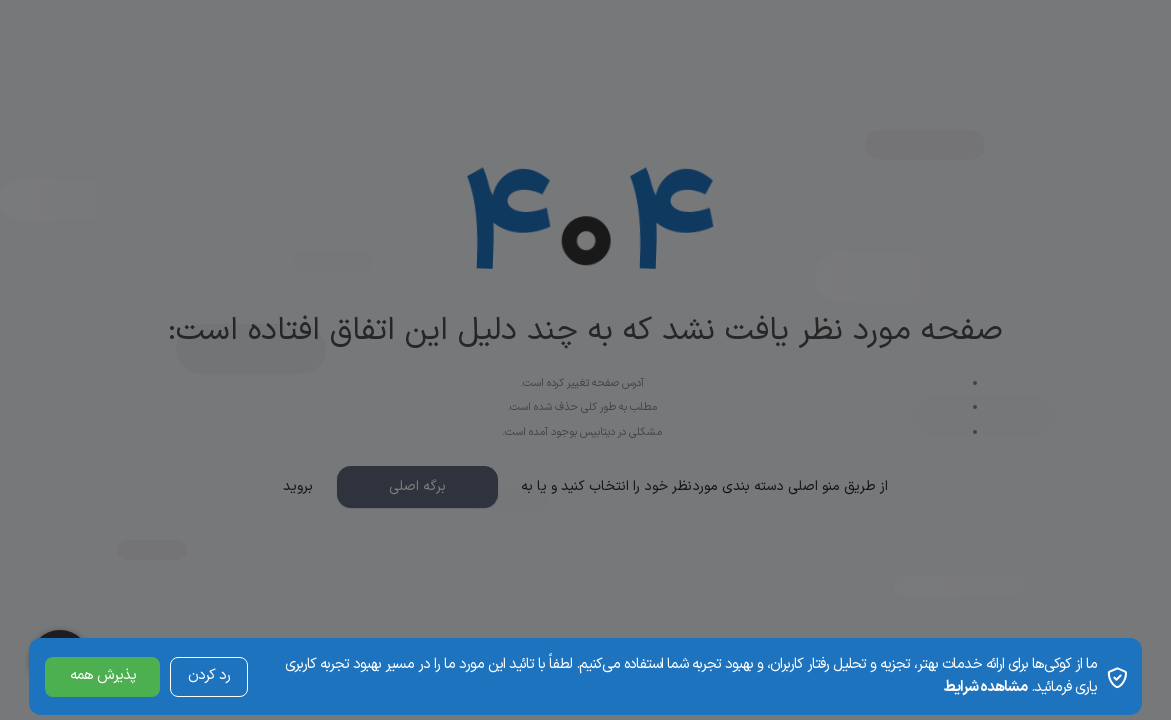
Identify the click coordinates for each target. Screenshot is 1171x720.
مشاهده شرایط (985, 687)
